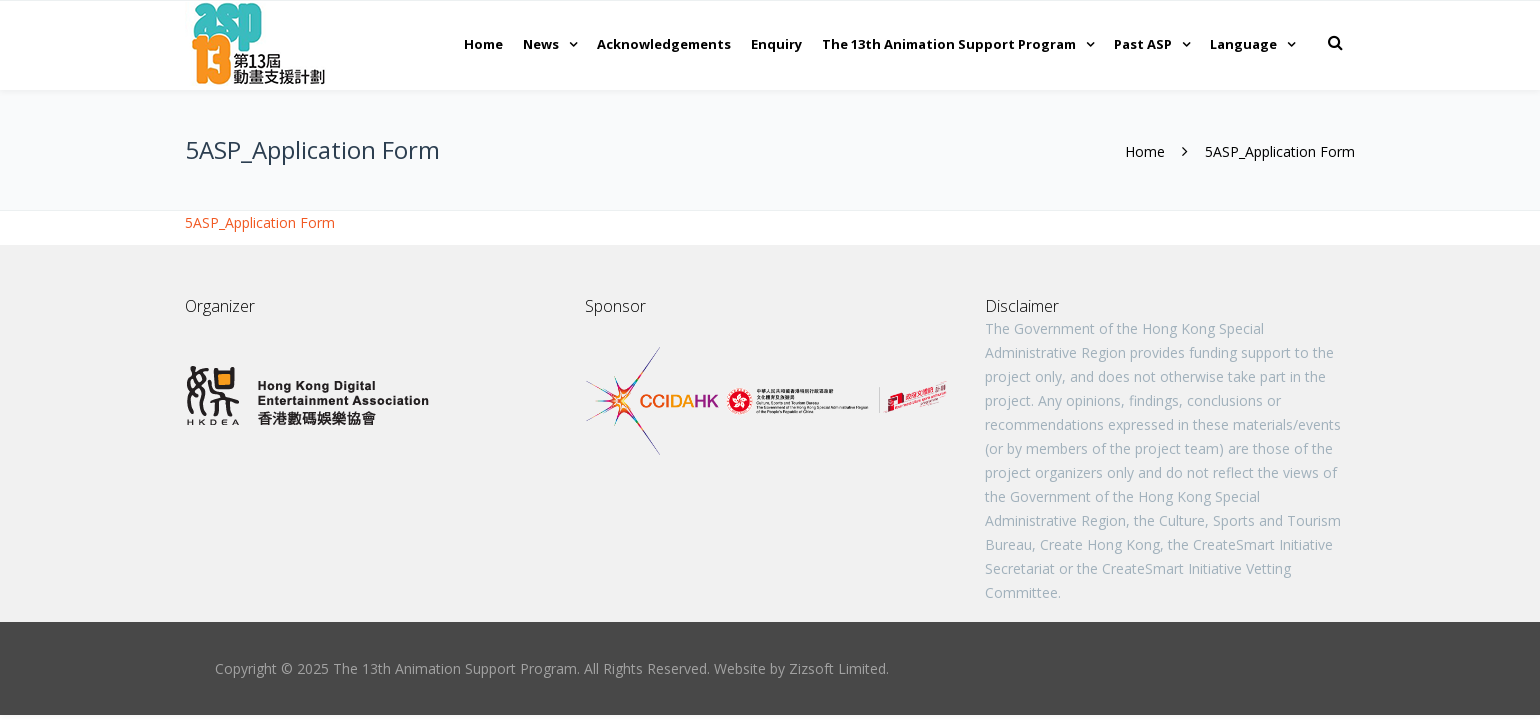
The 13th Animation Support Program (949, 44)
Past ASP (1143, 44)
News (541, 44)
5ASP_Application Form (260, 222)
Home (483, 44)
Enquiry (776, 44)
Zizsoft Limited (837, 668)
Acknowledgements (664, 44)
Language (1243, 44)
